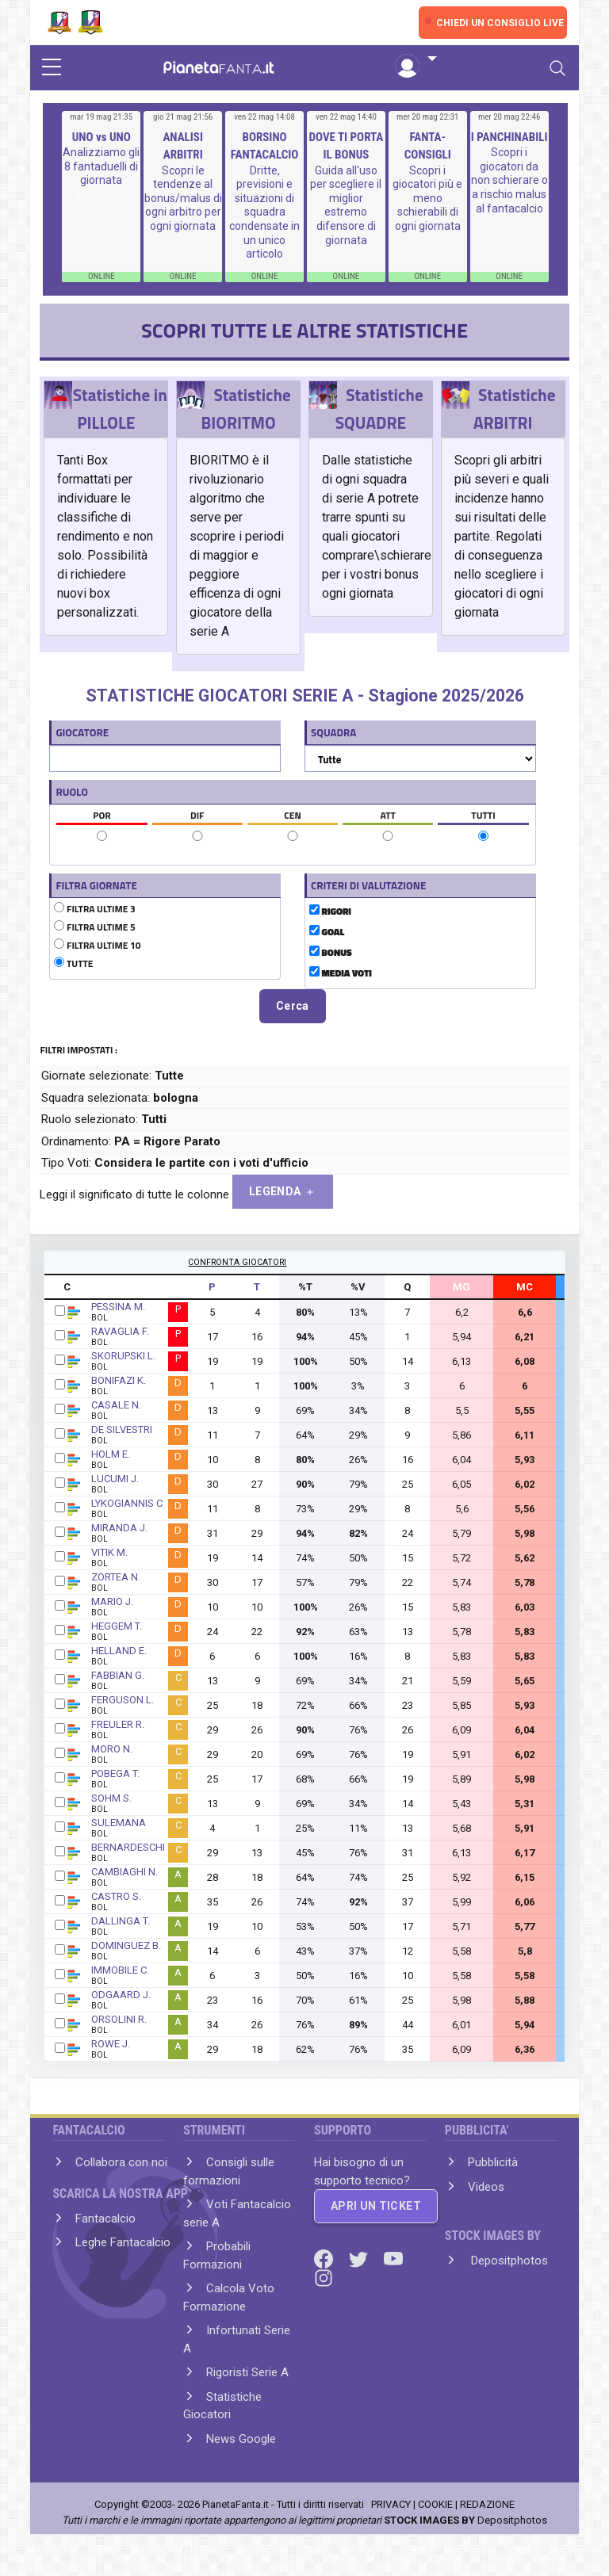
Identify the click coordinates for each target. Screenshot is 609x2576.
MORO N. (111, 1749)
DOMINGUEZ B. (126, 1945)
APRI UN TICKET (376, 2206)
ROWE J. (110, 2044)
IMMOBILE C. (120, 1970)
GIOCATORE (82, 732)
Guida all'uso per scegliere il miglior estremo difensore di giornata (345, 205)
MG (461, 1287)
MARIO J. (112, 1601)
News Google (241, 2439)
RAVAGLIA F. (120, 1331)
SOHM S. (111, 1798)
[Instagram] (323, 2277)
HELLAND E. (119, 1651)
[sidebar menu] (51, 68)
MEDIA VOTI (340, 973)
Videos (486, 2187)
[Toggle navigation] (557, 68)
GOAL (326, 932)
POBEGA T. (115, 1773)
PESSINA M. (118, 1307)
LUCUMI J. (115, 1479)
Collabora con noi (121, 2162)
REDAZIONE (487, 2504)
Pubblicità (493, 2162)
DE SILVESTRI (121, 1429)
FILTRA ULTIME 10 (97, 945)
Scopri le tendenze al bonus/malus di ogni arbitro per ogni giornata (183, 198)
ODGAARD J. (121, 1995)
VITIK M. (109, 1552)
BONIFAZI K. (118, 1380)
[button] (415, 59)
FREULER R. (117, 1724)
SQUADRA (333, 732)
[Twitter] (360, 2258)
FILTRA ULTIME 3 (94, 909)
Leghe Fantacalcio (122, 2242)
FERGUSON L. (122, 1700)
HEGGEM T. (116, 1626)
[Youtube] (393, 2258)
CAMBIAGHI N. (124, 1872)
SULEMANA (118, 1823)
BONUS (330, 953)
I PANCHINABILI (509, 137)
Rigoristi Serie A (247, 2372)
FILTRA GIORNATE (96, 885)
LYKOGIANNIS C (127, 1503)
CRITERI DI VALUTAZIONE (368, 885)
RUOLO (72, 792)
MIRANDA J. (119, 1528)
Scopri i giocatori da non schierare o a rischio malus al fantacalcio (509, 180)
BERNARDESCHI (128, 1847)
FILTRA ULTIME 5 (94, 927)
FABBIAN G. (117, 1675)
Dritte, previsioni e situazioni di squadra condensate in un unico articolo (264, 212)
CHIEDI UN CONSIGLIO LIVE (500, 23)
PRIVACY (391, 2504)
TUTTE (73, 964)
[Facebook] (325, 2258)
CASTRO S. (116, 1896)
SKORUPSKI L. (123, 1356)
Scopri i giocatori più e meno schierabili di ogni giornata (427, 198)
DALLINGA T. (120, 1921)
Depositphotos (508, 2260)
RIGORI (330, 911)
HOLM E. (110, 1454)
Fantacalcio (105, 2218)
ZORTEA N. (115, 1577)
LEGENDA (282, 1191)
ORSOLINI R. (119, 2019)
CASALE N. (116, 1405)
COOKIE (435, 2504)
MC (524, 1287)
